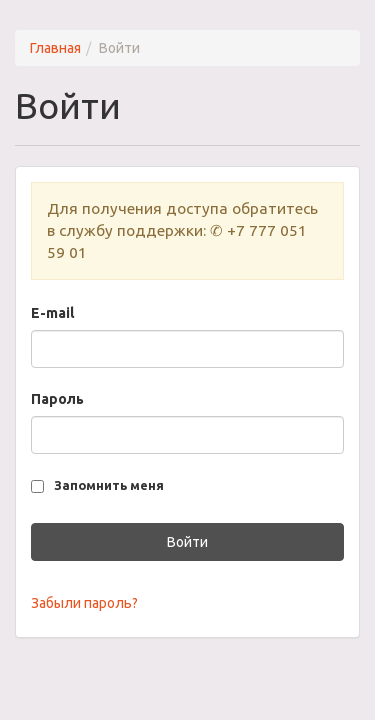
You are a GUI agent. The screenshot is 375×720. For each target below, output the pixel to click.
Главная (55, 48)
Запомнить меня (109, 485)
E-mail (52, 313)
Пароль (57, 399)
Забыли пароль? (84, 603)
